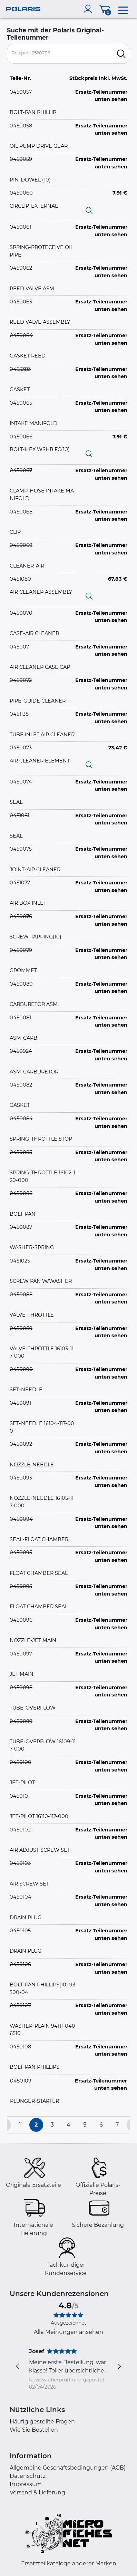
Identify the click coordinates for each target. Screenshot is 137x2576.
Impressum (26, 2484)
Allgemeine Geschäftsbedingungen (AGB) (68, 2467)
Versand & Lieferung (37, 2492)
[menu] (123, 9)
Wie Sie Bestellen (34, 2430)
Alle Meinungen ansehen (68, 2332)
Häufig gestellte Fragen (42, 2421)
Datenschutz (28, 2476)
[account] (89, 9)
